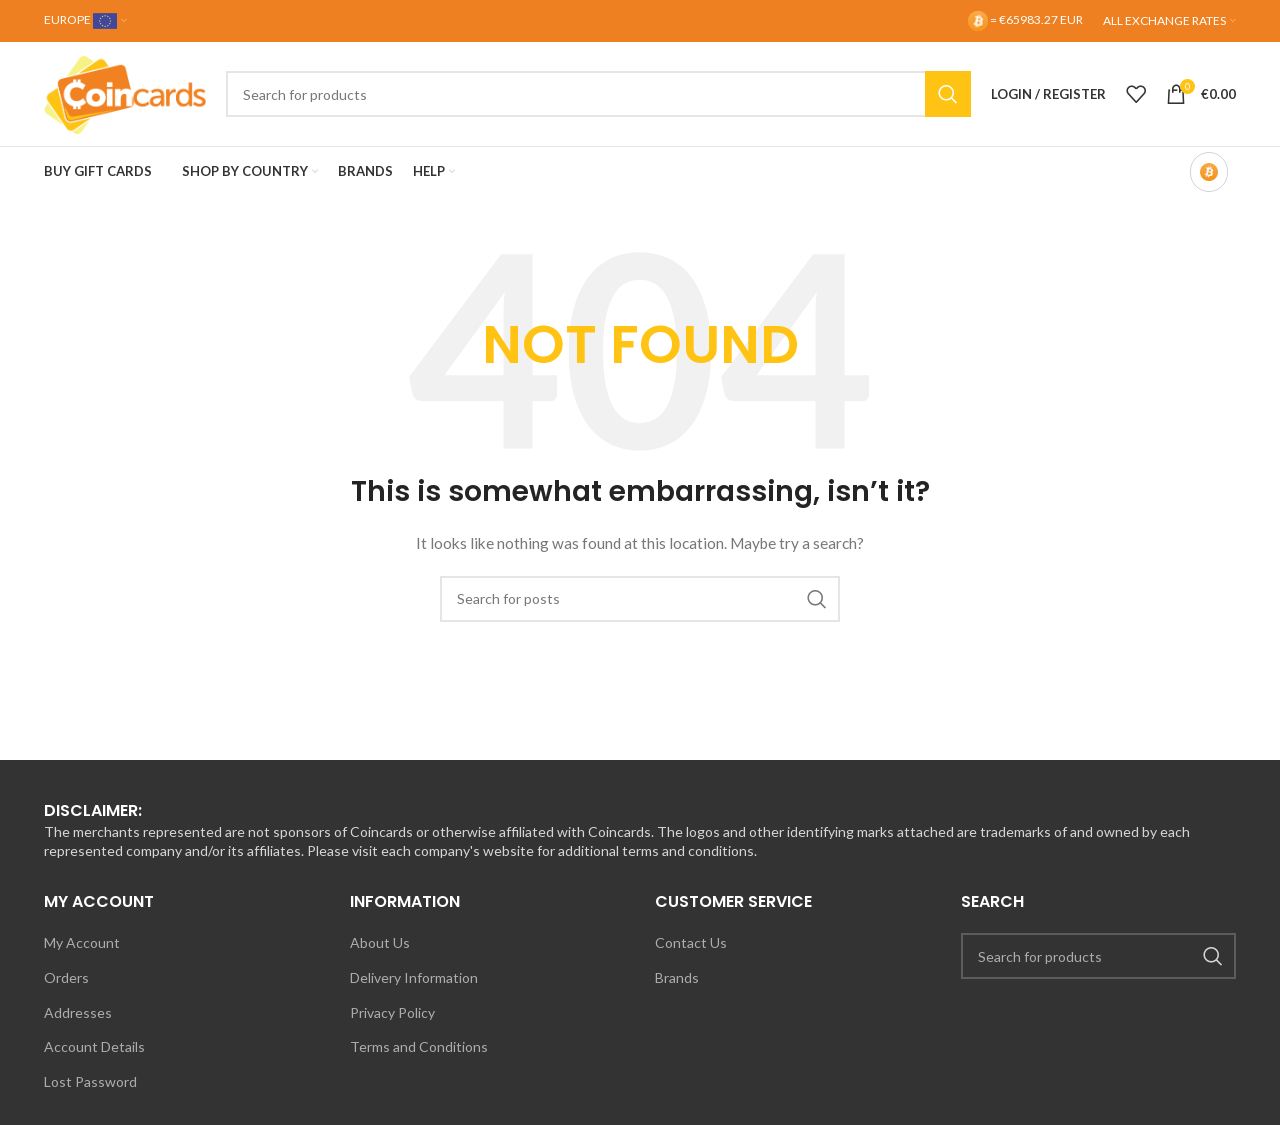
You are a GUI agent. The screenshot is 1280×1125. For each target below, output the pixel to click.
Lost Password (90, 1081)
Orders (66, 977)
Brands (677, 977)
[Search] (598, 94)
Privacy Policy (392, 1012)
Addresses (78, 1012)
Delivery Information (414, 977)
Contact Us (691, 942)
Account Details (94, 1046)
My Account (82, 942)
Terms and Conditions (419, 1046)
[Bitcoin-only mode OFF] (1209, 172)
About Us (380, 942)
